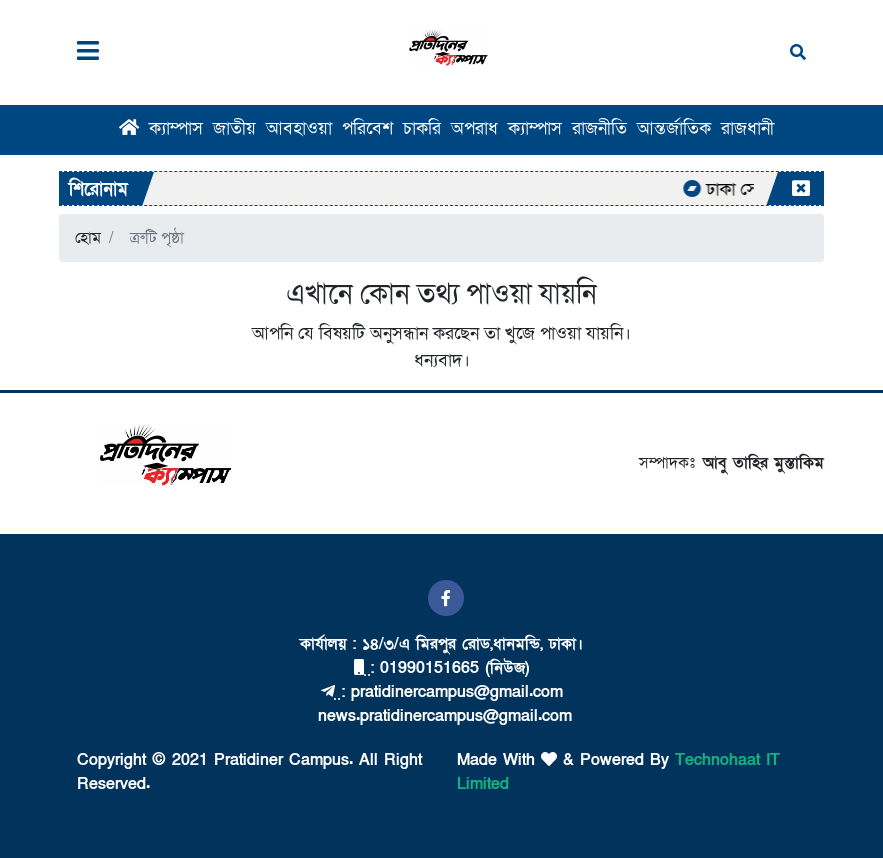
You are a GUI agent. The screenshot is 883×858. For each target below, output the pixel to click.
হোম (88, 238)
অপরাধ (474, 128)
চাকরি (422, 128)
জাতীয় (234, 128)
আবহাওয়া (299, 128)
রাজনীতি (599, 128)
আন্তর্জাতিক (674, 128)
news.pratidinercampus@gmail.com (442, 716)
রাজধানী (747, 128)
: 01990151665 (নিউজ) (441, 668)
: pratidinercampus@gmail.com (442, 692)
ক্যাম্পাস (176, 128)
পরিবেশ (367, 128)
